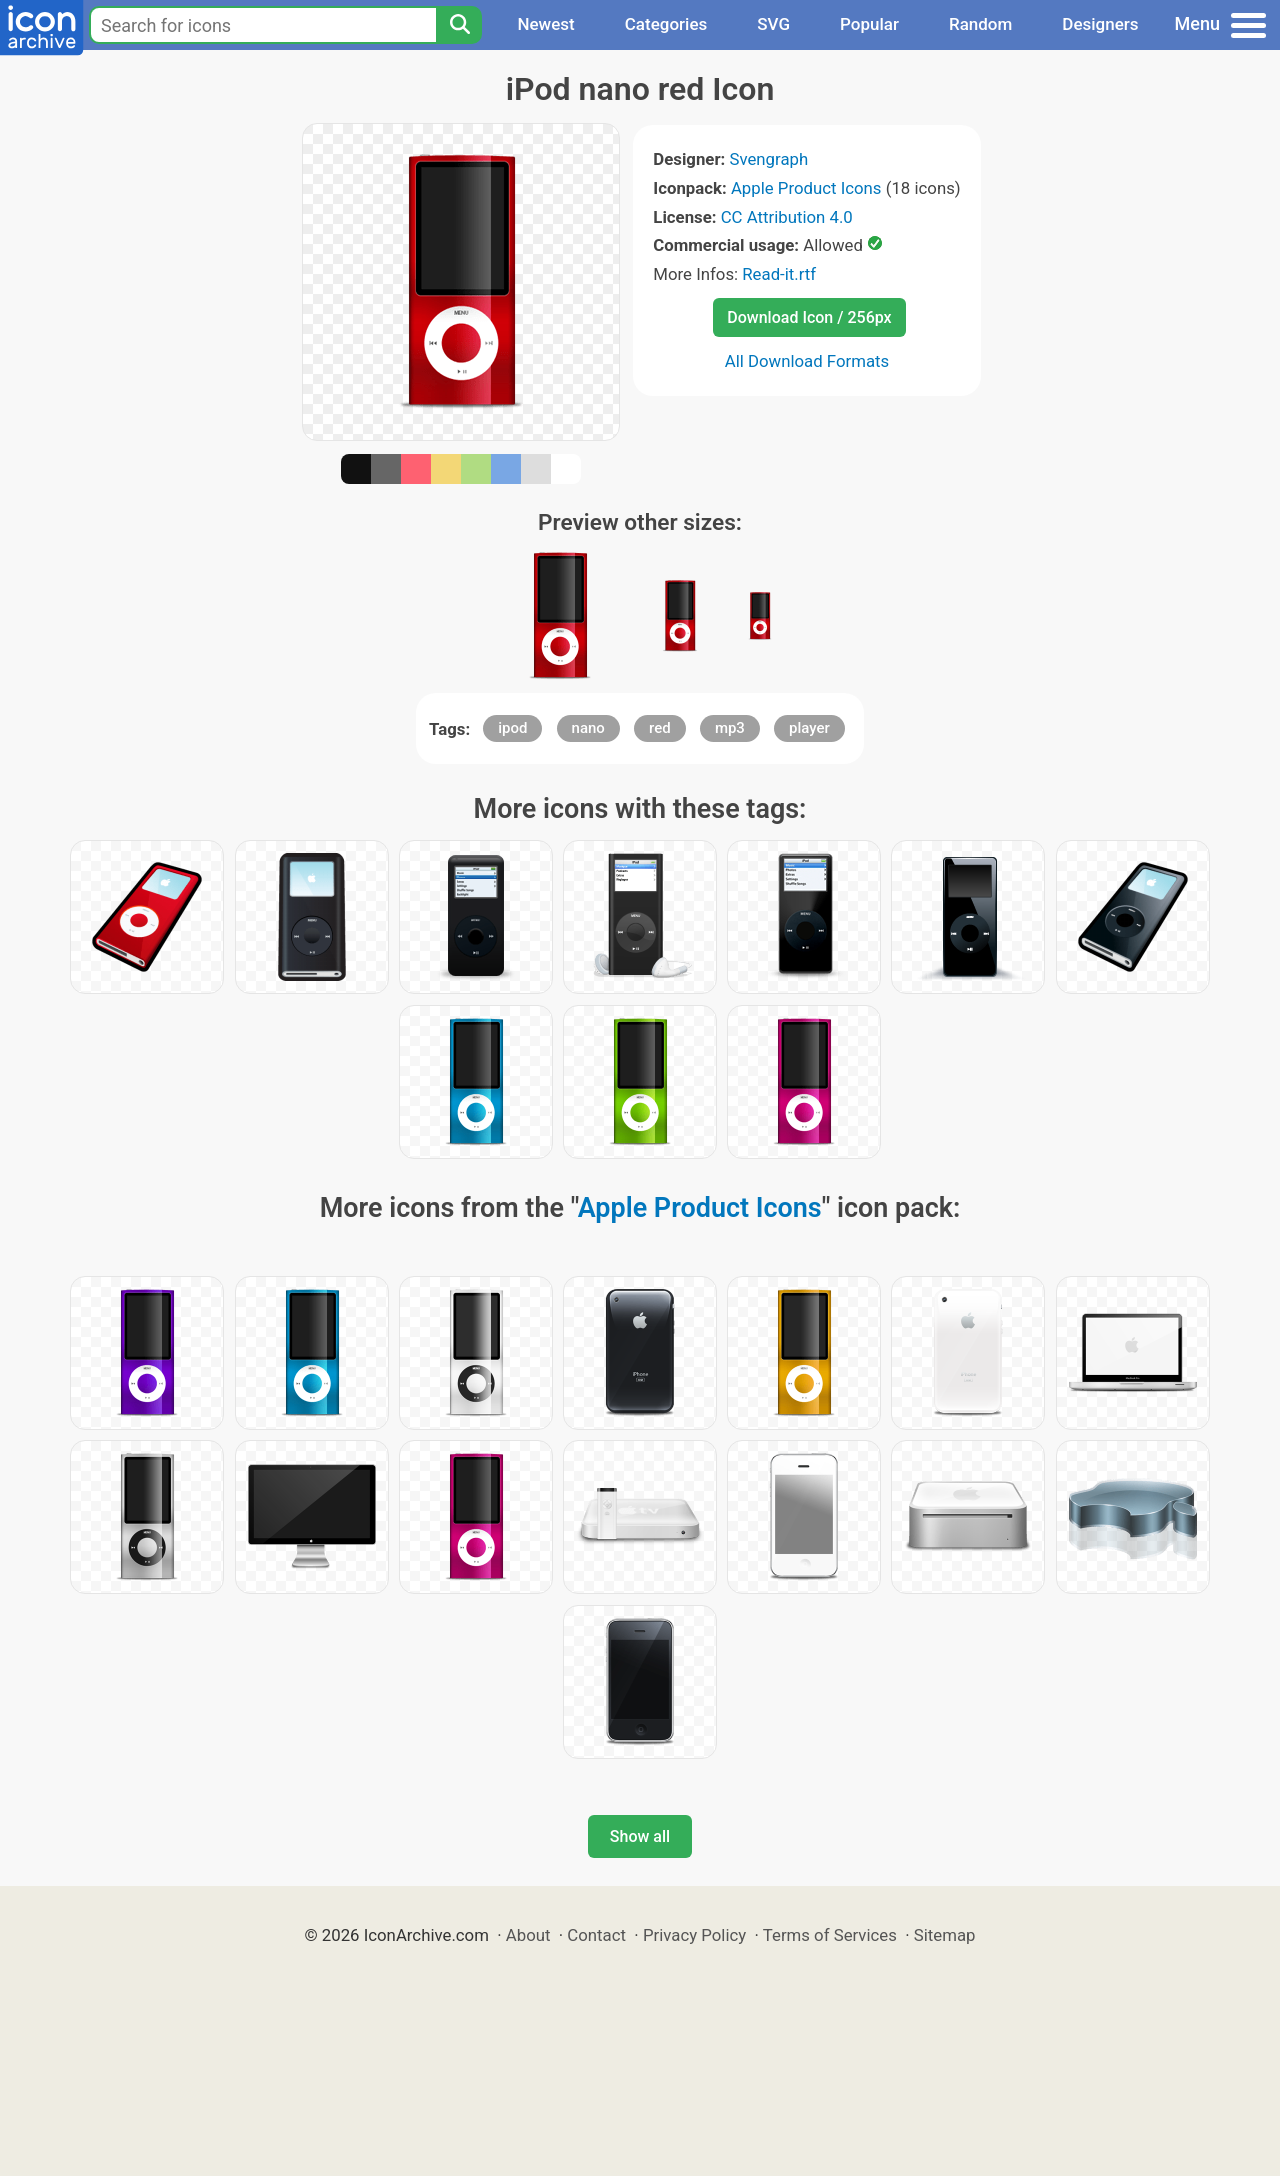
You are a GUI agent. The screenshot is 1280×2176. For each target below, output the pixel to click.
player (809, 728)
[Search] (459, 25)
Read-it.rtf (779, 274)
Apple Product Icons (806, 188)
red (660, 728)
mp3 (730, 728)
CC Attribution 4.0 (787, 217)
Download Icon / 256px (809, 317)
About (528, 1935)
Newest (545, 24)
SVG (773, 24)
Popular (869, 24)
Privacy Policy (694, 1935)
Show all (640, 1836)
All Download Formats (807, 361)
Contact (596, 1935)
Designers (1100, 24)
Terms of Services (830, 1935)
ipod (512, 728)
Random (980, 24)
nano (588, 728)
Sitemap (945, 1935)
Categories (666, 24)
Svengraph (768, 159)
